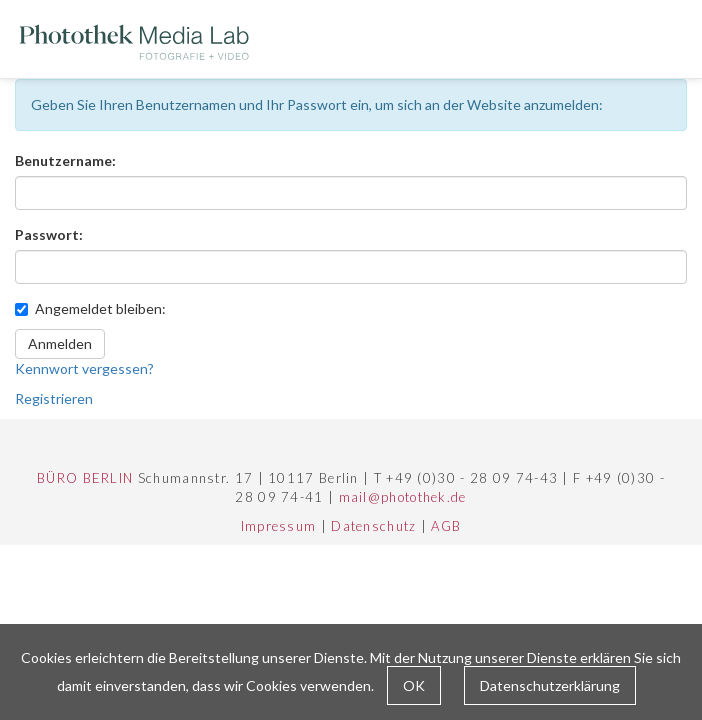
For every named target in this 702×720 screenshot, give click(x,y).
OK (414, 685)
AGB (446, 526)
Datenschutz (373, 526)
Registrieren (54, 398)
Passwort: (49, 234)
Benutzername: (65, 160)
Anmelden (60, 343)
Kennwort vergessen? (84, 368)
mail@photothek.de (403, 497)
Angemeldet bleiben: (90, 308)
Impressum (279, 526)
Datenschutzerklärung (550, 685)
